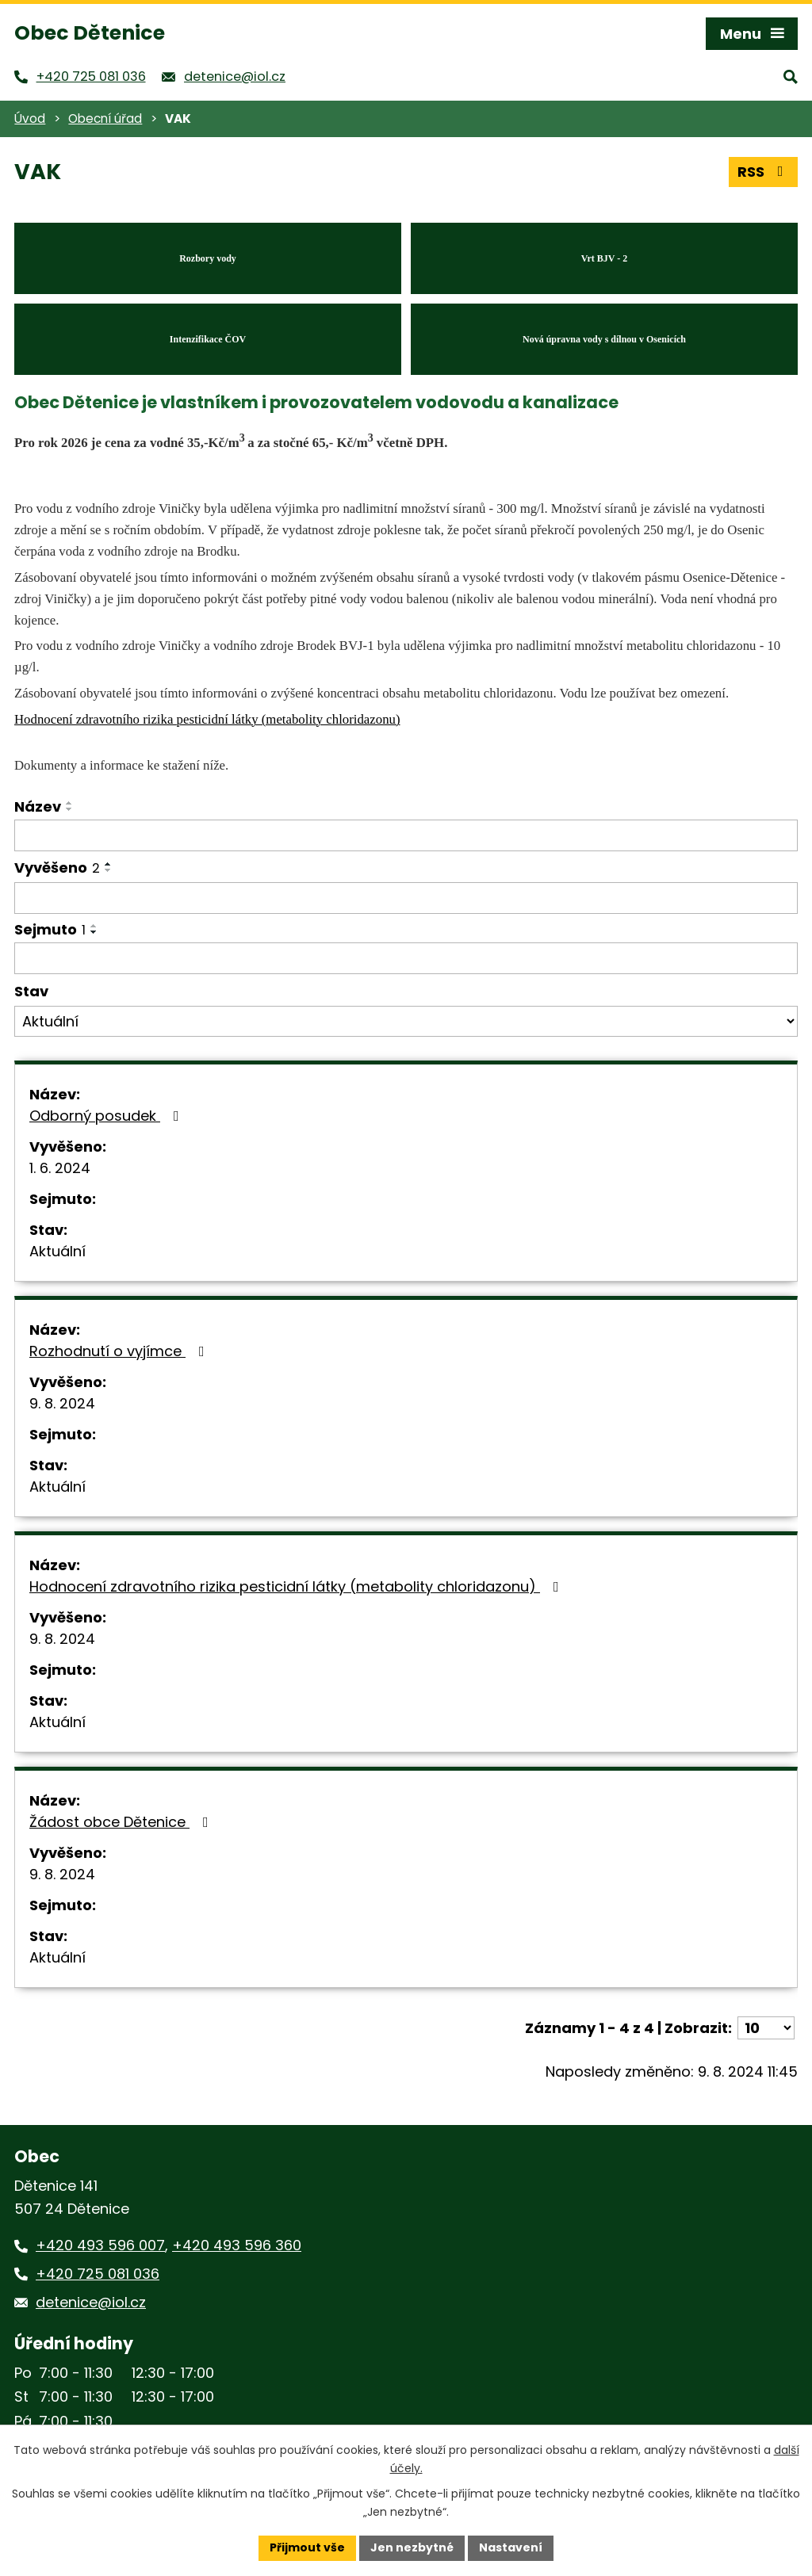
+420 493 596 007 (100, 2245)
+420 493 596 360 (236, 2245)
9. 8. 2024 (62, 1403)
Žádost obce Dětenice (122, 1822)
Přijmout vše (307, 2547)
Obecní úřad (105, 118)
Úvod (29, 118)
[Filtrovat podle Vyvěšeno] (406, 898)
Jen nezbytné (412, 2547)
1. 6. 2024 (59, 1168)
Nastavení (510, 2547)
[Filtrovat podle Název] (406, 835)
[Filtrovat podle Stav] (406, 1022)
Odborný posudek (107, 1116)
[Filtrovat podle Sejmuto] (406, 958)
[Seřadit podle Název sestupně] (70, 809)
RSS (763, 172)
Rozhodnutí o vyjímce (120, 1351)
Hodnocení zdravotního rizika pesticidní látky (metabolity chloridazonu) (297, 1586)
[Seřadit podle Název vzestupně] (70, 803)
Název (37, 806)
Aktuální (57, 1251)
